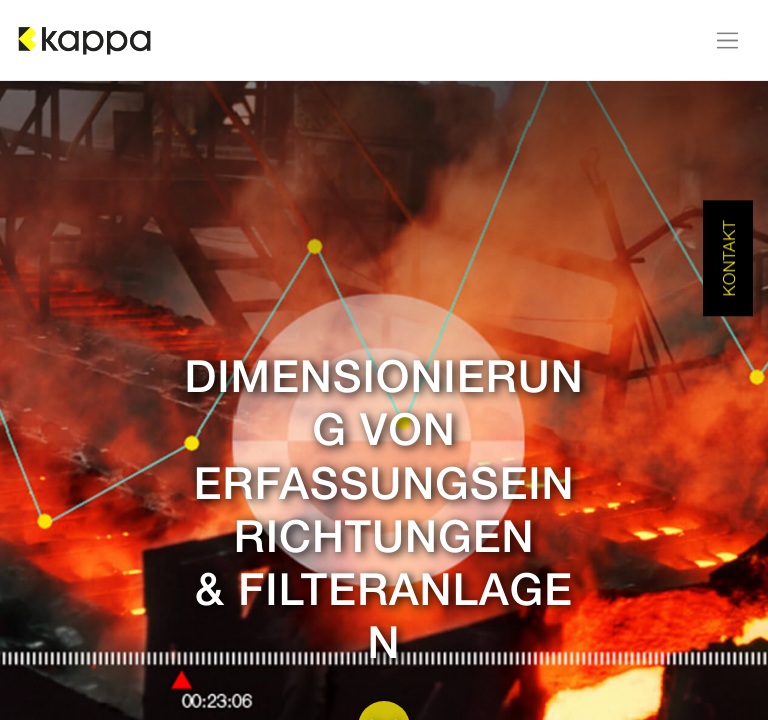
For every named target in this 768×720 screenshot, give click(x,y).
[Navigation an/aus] (727, 40)
